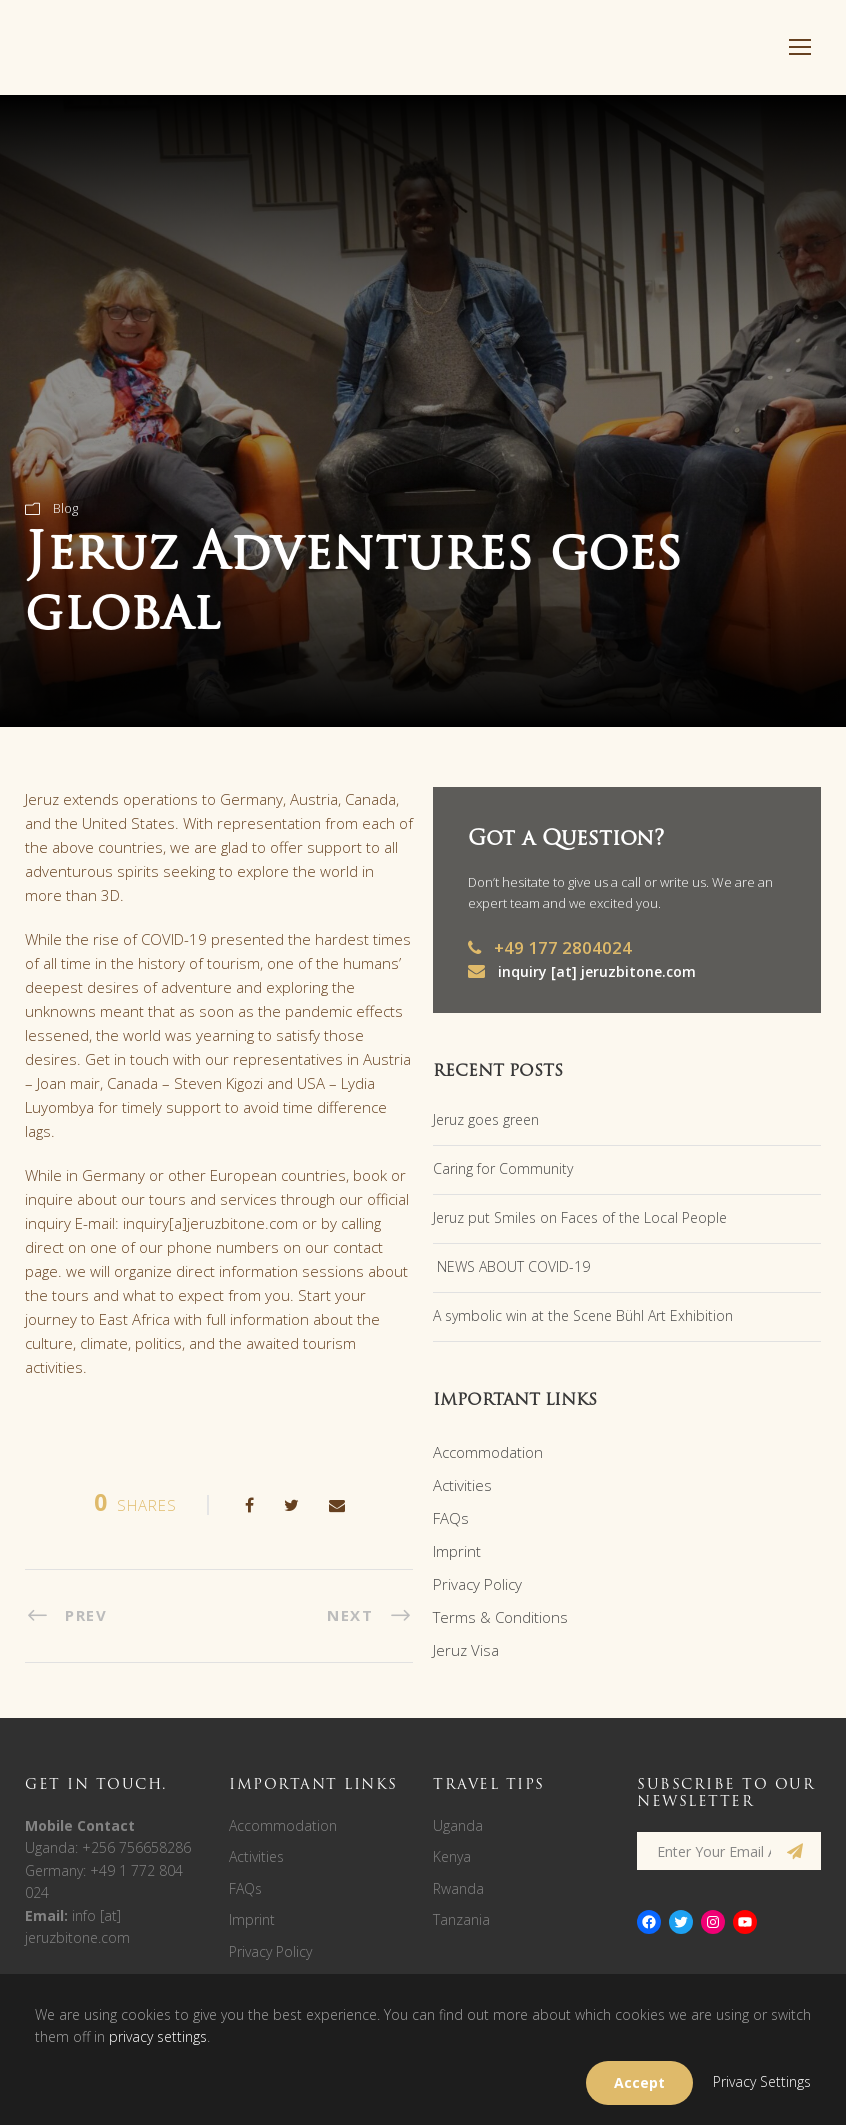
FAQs (451, 1518)
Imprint (457, 1551)
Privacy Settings (762, 2081)
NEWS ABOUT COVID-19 (511, 1266)
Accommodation (488, 1452)
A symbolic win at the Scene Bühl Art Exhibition (583, 1315)
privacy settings (158, 2036)
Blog (65, 508)
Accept (639, 2082)
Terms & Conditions (500, 1617)
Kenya (452, 1856)
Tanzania (461, 1919)
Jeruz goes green (486, 1119)
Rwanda (458, 1888)
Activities (462, 1485)
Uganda (458, 1825)
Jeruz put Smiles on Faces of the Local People (580, 1217)
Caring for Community (503, 1168)
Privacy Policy (477, 1584)
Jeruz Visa (466, 1650)
